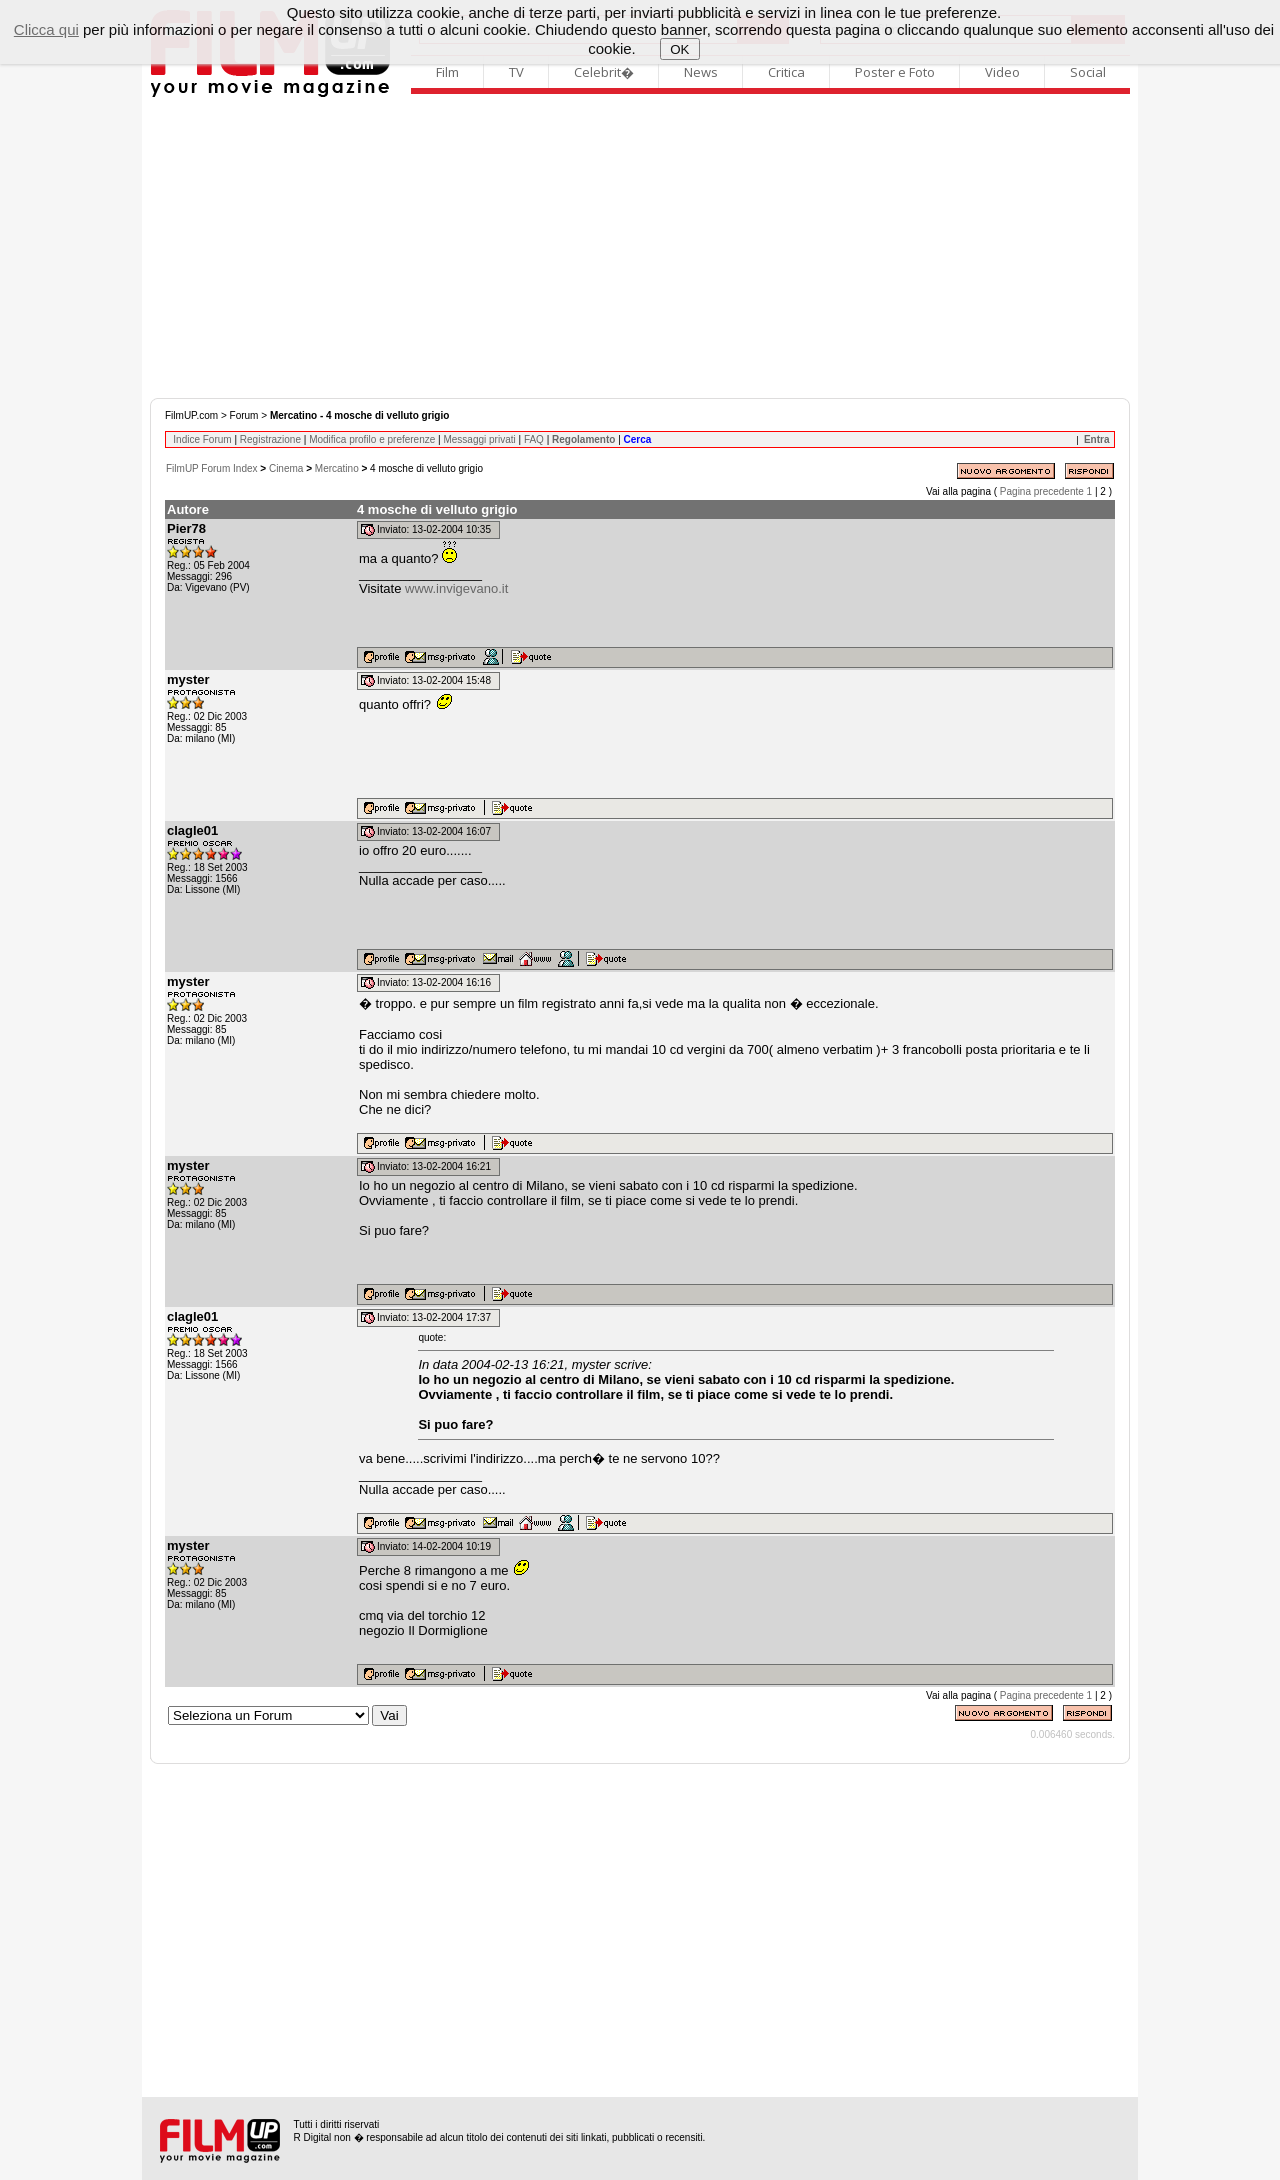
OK (679, 49)
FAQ (534, 439)
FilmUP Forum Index (212, 468)
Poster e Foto (895, 72)
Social (1088, 72)
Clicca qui (46, 29)
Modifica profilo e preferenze (372, 439)
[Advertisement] (640, 248)
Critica (786, 72)
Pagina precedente (1042, 491)
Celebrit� (604, 72)
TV (516, 72)
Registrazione (270, 439)
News (701, 72)
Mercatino (337, 468)
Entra (1097, 439)
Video (1002, 72)
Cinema (286, 468)
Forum (244, 415)
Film (447, 72)
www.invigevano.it (456, 588)
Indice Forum (202, 439)
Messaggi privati (479, 439)
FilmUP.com (191, 415)
